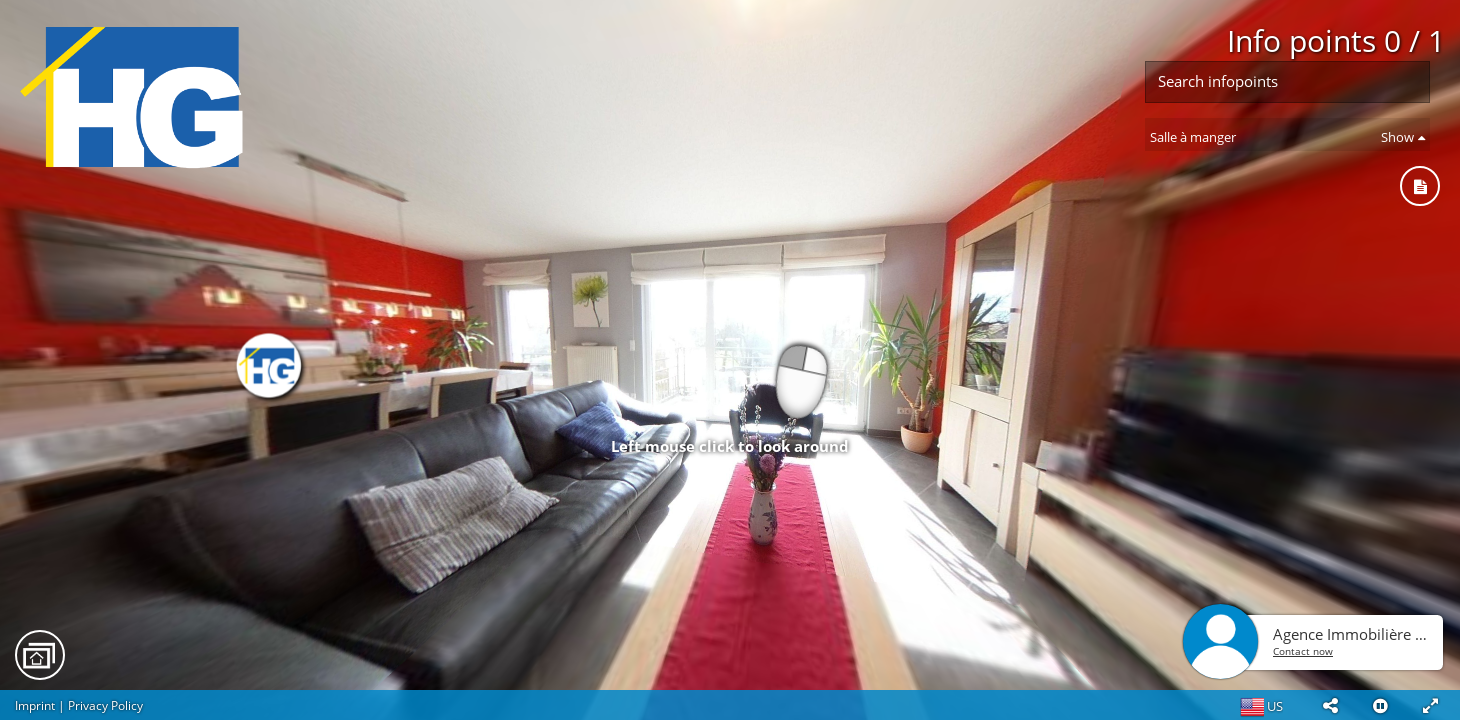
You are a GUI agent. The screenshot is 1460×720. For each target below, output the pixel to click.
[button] (1330, 705)
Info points (1336, 40)
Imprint (35, 705)
